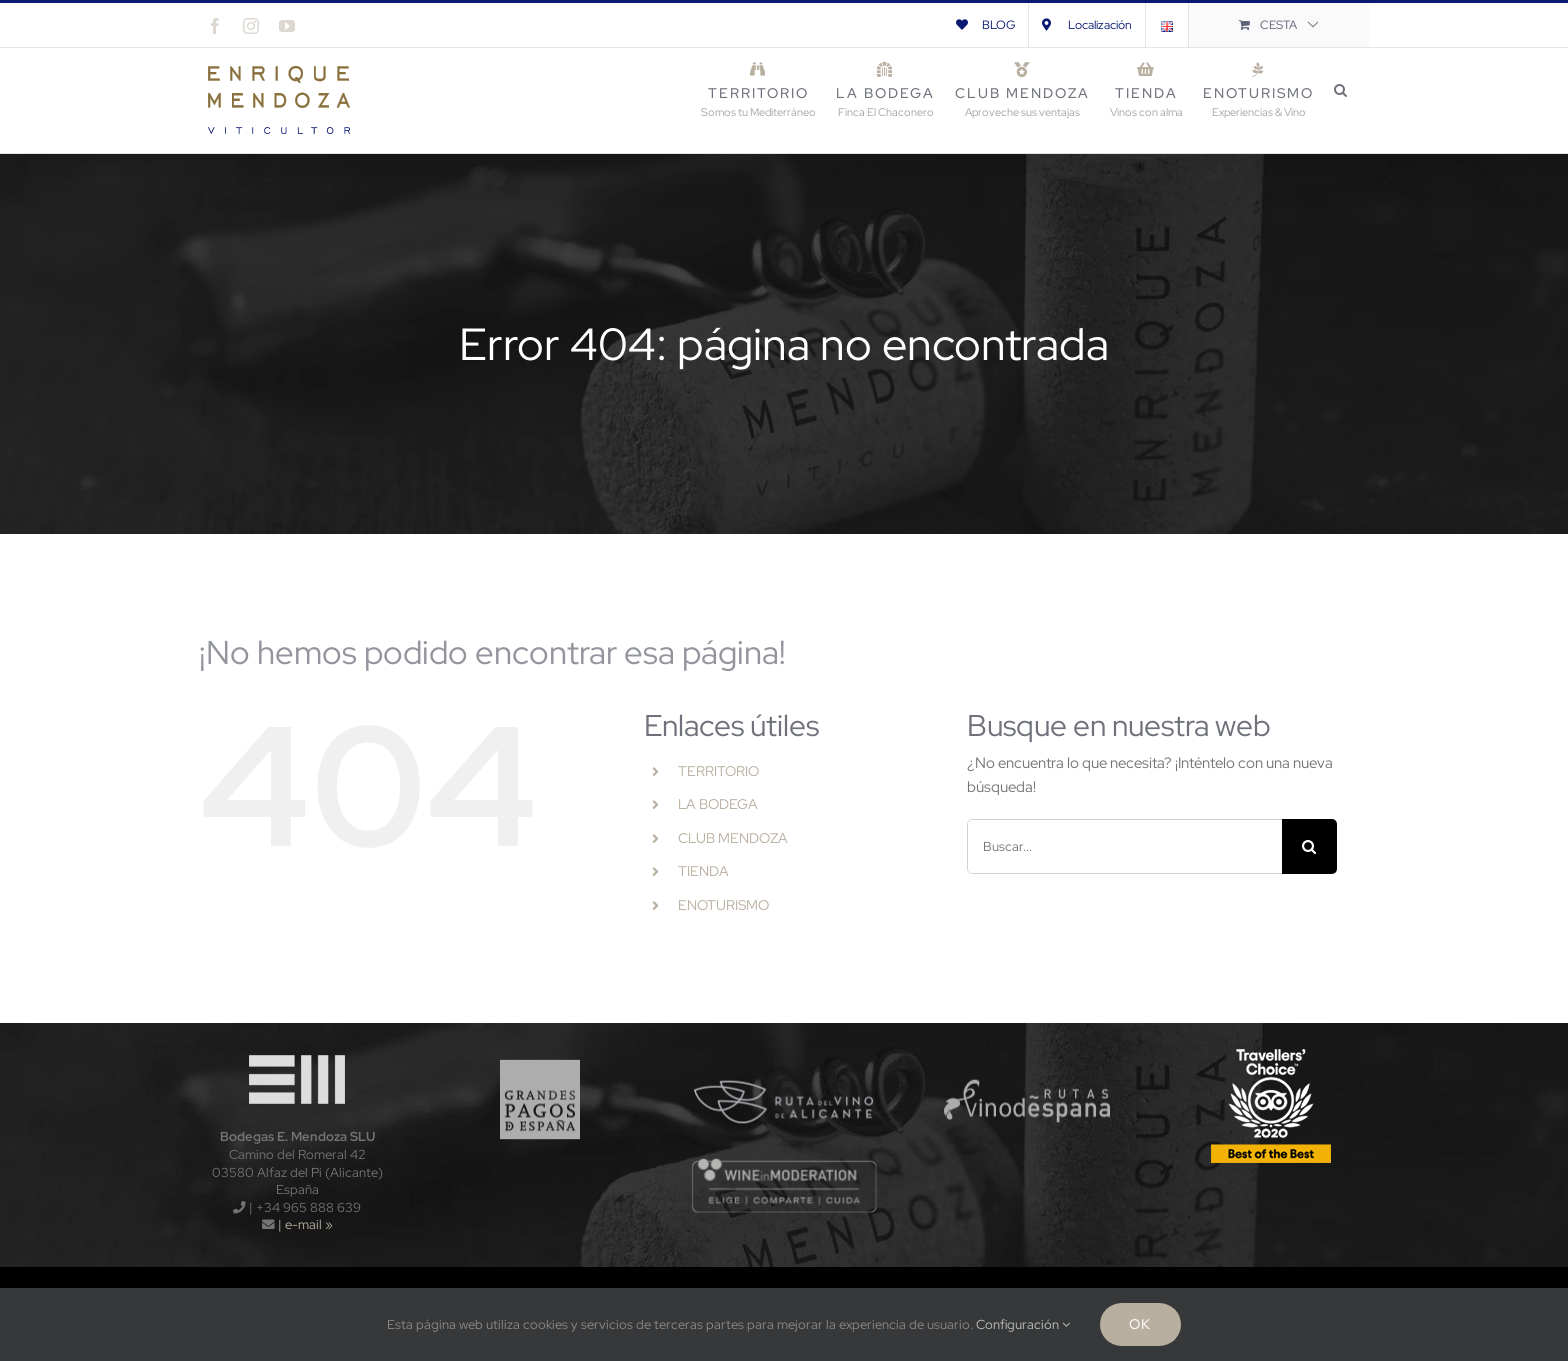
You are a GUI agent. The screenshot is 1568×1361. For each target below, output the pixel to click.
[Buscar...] (1124, 846)
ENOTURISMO (723, 905)
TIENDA (703, 871)
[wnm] (784, 1164)
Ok (1140, 1324)
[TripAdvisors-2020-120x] (1271, 1050)
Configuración (1023, 1324)
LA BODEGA (718, 804)
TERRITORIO (718, 771)
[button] (1341, 90)
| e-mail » (304, 1224)
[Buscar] (1309, 846)
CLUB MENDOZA (733, 838)
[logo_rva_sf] (784, 1050)
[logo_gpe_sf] (540, 1050)
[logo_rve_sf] (1027, 1050)
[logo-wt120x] (297, 1050)
